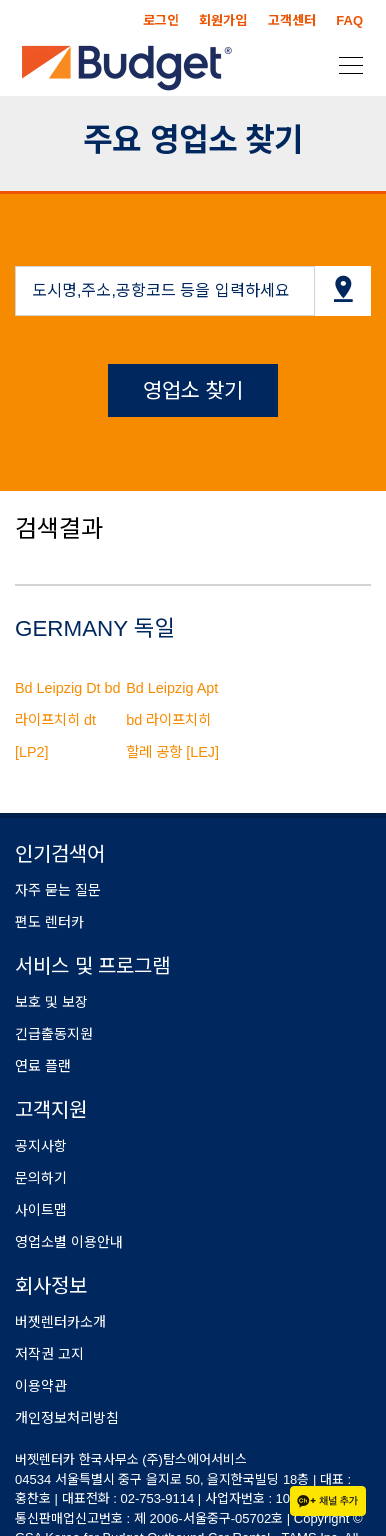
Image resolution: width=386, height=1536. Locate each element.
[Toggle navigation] (345, 64)
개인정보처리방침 (67, 1418)
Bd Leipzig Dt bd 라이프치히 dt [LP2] (68, 720)
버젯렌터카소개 (60, 1322)
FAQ (349, 20)
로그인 (161, 20)
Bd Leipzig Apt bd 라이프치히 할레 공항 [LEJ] (172, 720)
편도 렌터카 (49, 922)
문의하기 (41, 1178)
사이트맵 (41, 1210)
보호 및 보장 (51, 1002)
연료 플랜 (43, 1066)
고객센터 (292, 20)
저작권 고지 (49, 1354)
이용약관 (41, 1386)
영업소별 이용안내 (69, 1242)
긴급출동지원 (54, 1034)
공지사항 (41, 1146)
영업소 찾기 (193, 390)
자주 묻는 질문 (58, 890)
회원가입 (223, 20)
